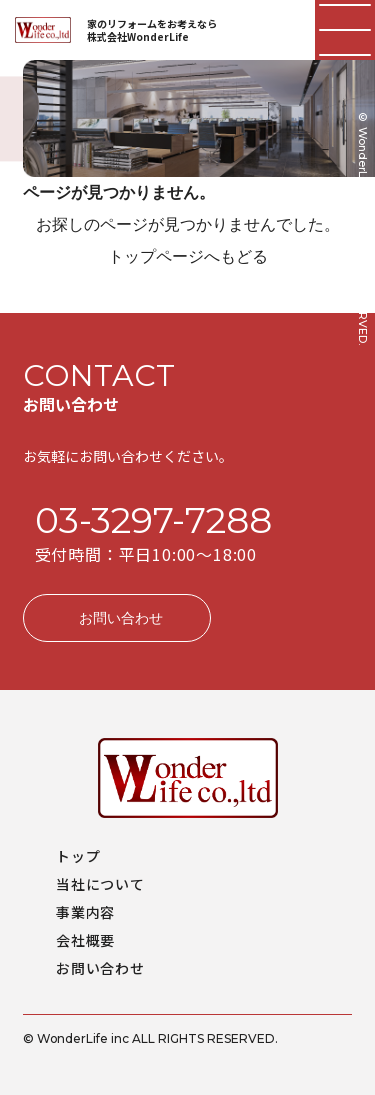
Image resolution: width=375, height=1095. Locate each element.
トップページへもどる (188, 256)
